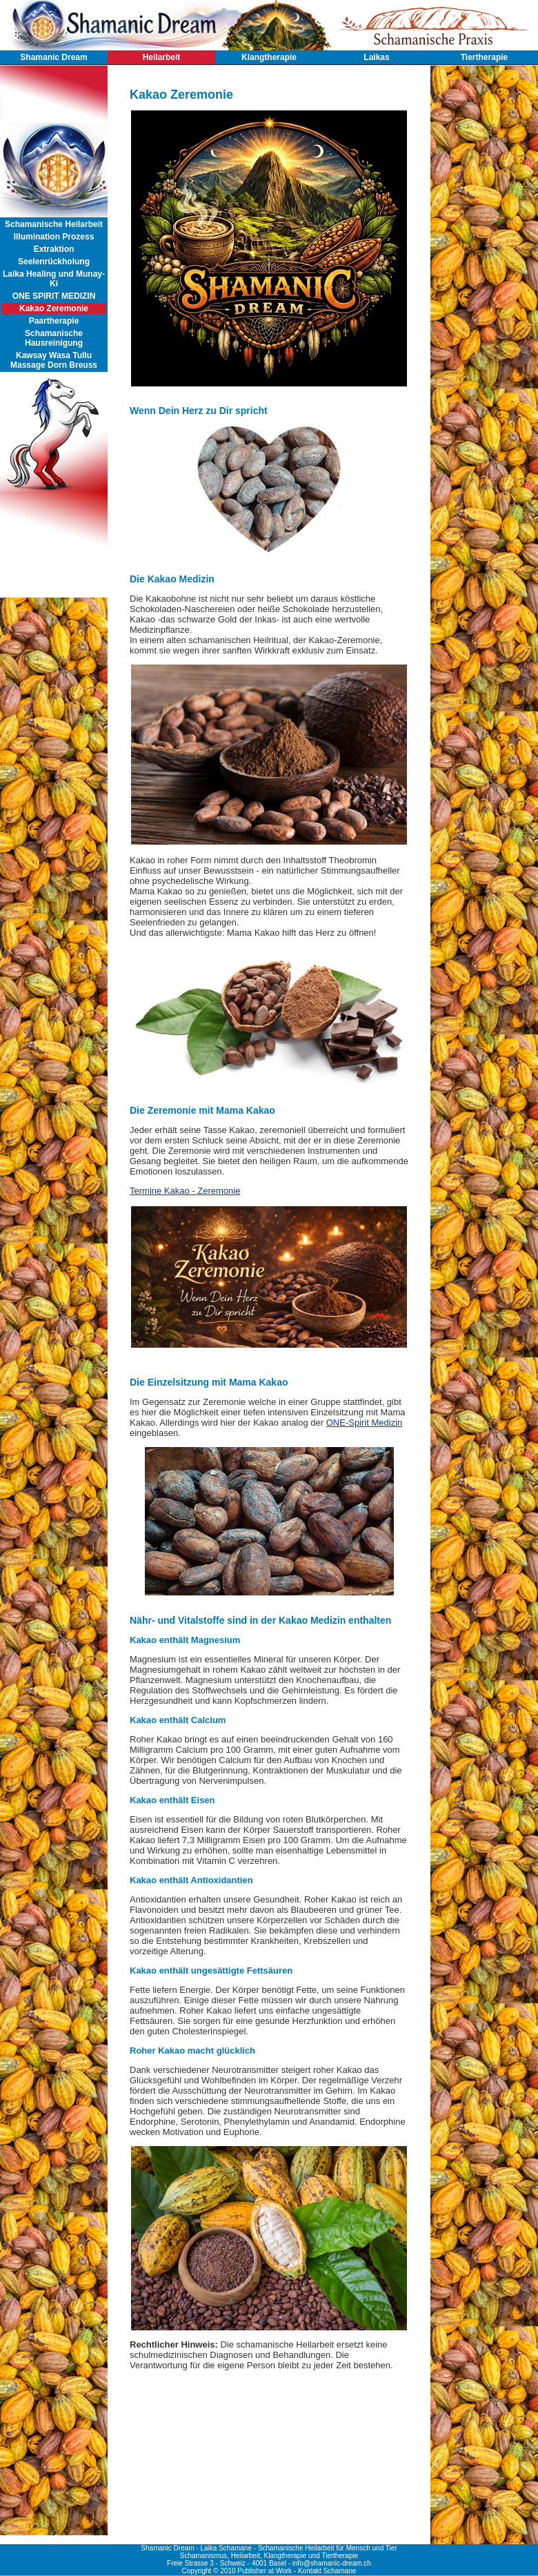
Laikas (376, 57)
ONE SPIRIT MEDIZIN (54, 296)
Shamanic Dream (53, 57)
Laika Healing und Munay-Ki (54, 278)
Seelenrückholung (54, 261)
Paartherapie (54, 321)
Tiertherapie (484, 57)
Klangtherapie (269, 57)
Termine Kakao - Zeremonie (185, 1191)
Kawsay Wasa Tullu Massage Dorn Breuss (53, 360)
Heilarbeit (162, 57)
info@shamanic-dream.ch (331, 2563)
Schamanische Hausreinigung (54, 338)
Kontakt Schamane (327, 2571)
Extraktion (54, 249)
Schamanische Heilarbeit (54, 224)
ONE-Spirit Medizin (364, 1422)
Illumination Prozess (54, 237)
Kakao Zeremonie (53, 308)
